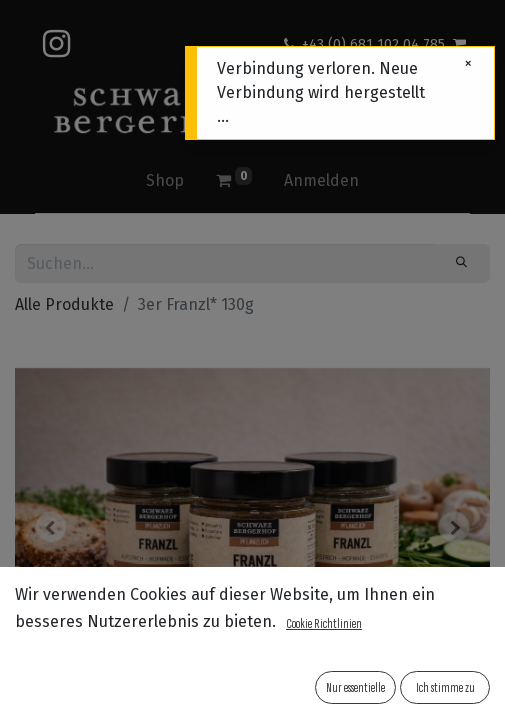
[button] (50, 527)
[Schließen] (468, 64)
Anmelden (321, 180)
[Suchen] (462, 263)
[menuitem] (165, 181)
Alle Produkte (64, 304)
